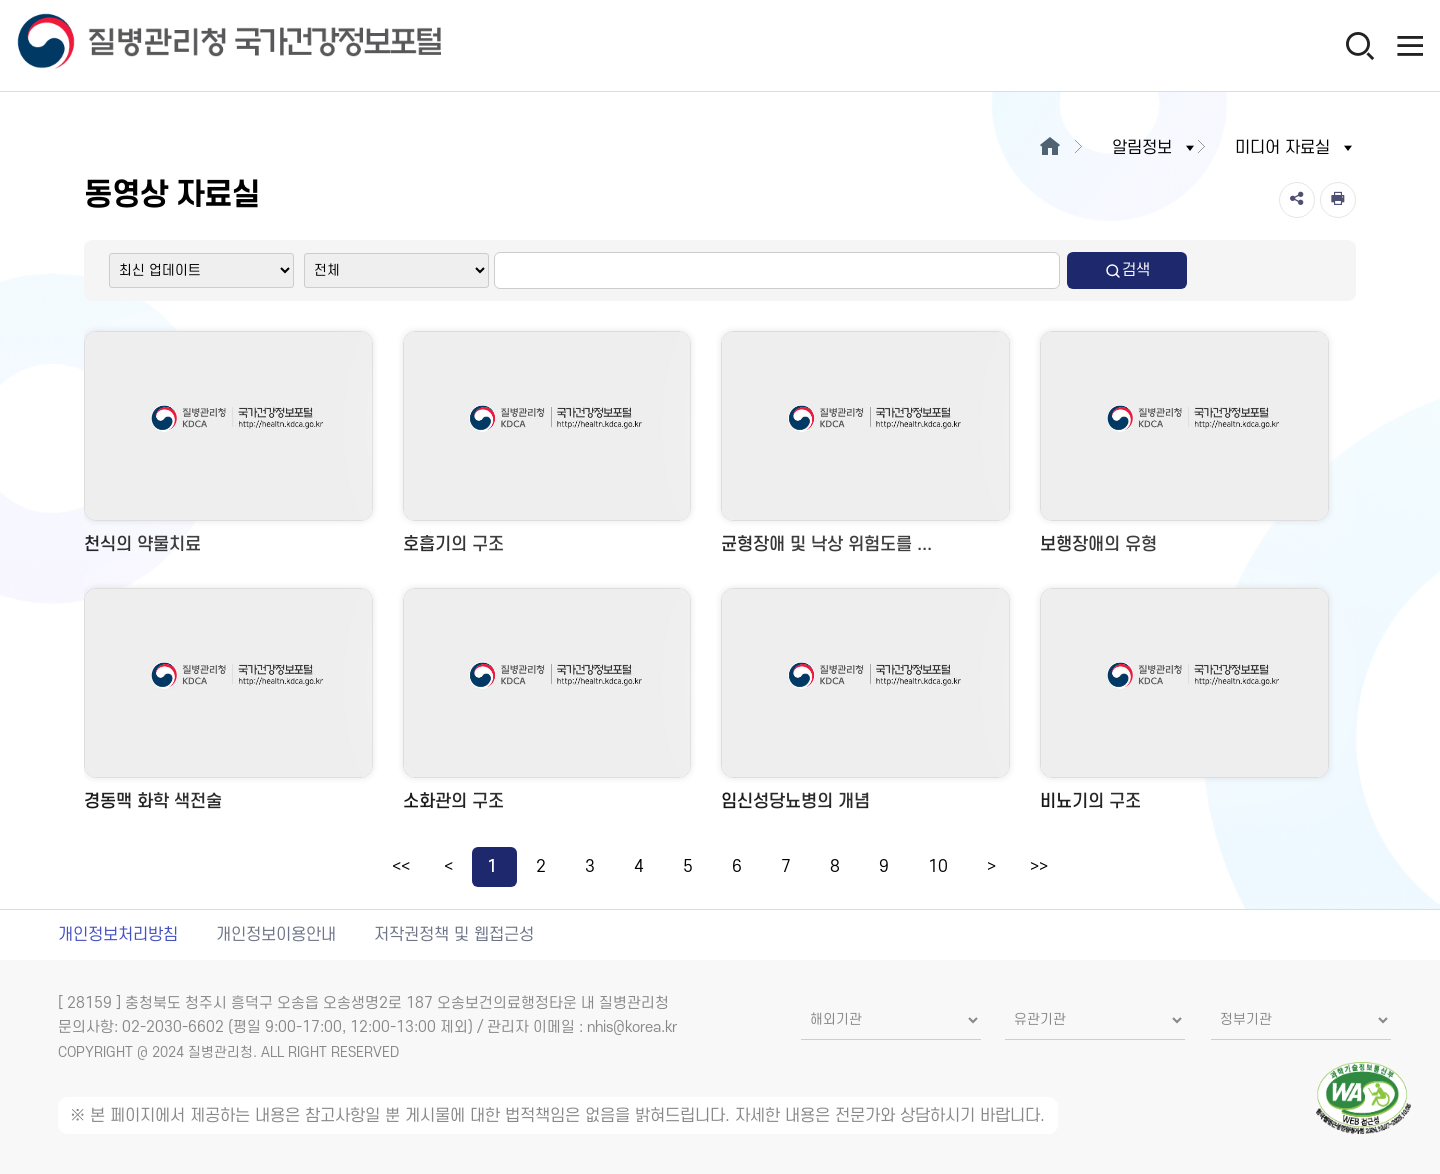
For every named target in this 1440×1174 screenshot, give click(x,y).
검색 (1127, 270)
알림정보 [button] (1155, 148)
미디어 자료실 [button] (1295, 148)
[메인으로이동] (1050, 148)
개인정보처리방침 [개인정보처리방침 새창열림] (118, 935)
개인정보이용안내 (276, 935)
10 (938, 867)
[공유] (1297, 200)
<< (401, 867)
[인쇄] (1338, 200)
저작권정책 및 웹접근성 (454, 935)
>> (1039, 867)
